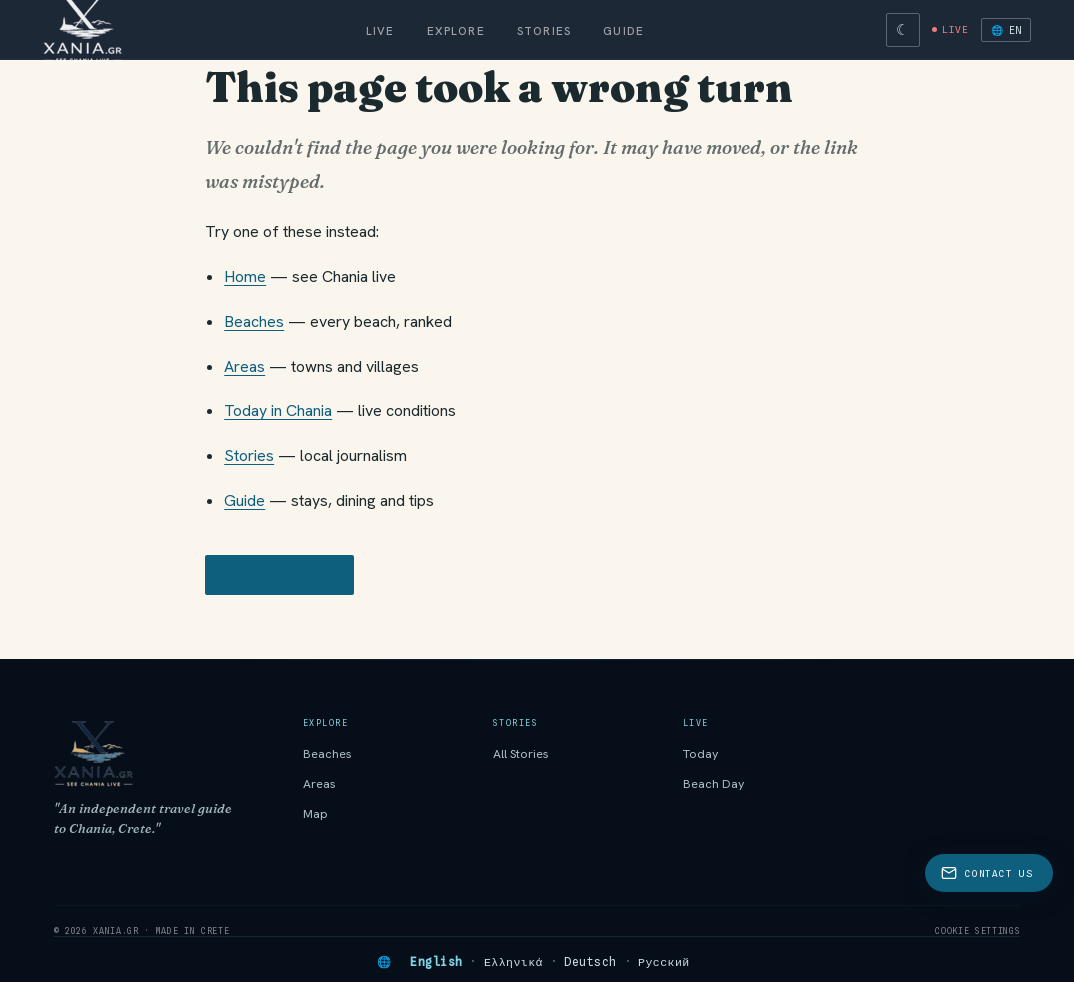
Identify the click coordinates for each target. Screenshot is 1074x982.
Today (701, 754)
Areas (244, 366)
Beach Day (714, 784)
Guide (623, 30)
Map (315, 814)
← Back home (279, 575)
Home (245, 276)
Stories (544, 30)
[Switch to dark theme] (903, 30)
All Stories (521, 754)
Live (380, 30)
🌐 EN (1006, 30)
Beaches (254, 321)
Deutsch (590, 962)
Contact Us (986, 873)
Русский (664, 962)
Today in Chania (278, 410)
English (436, 962)
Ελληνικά (513, 962)
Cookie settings (977, 931)
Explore (456, 30)
